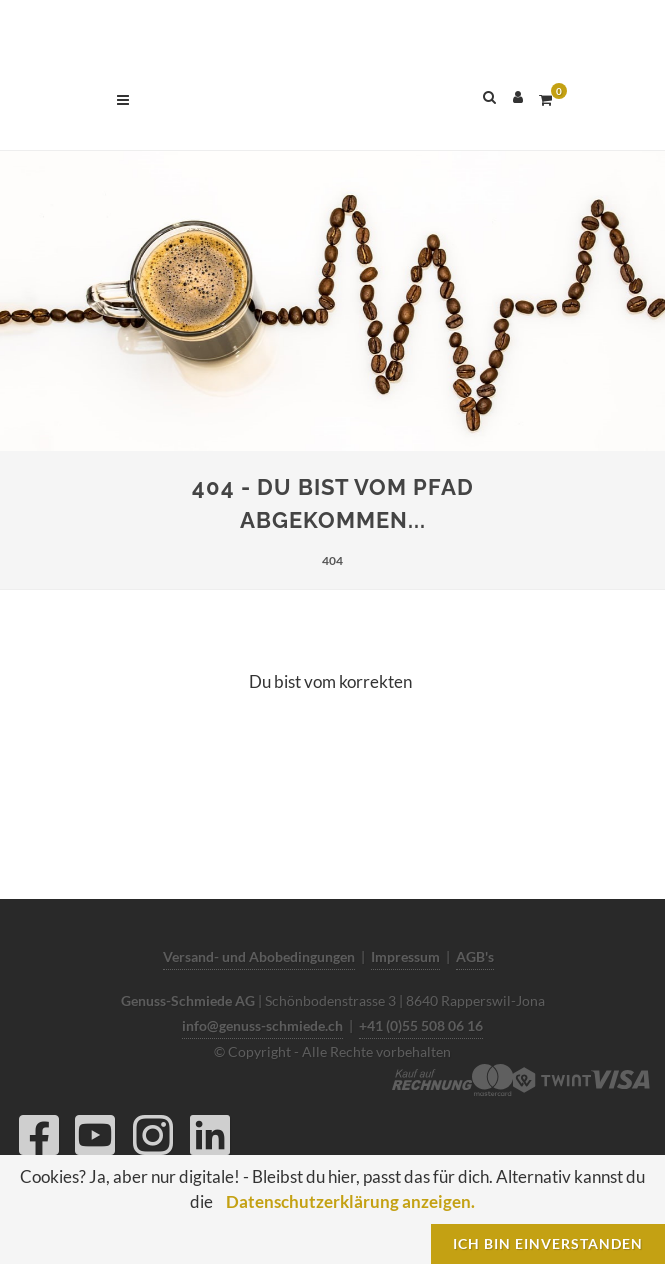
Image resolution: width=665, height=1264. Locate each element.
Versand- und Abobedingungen (259, 956)
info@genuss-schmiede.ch (262, 1025)
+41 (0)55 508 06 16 (421, 1025)
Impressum (405, 956)
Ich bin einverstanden (548, 1243)
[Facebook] (38, 1140)
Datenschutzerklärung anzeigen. (350, 1201)
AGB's (475, 956)
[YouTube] (95, 1140)
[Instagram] (153, 1140)
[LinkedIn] (210, 1140)
